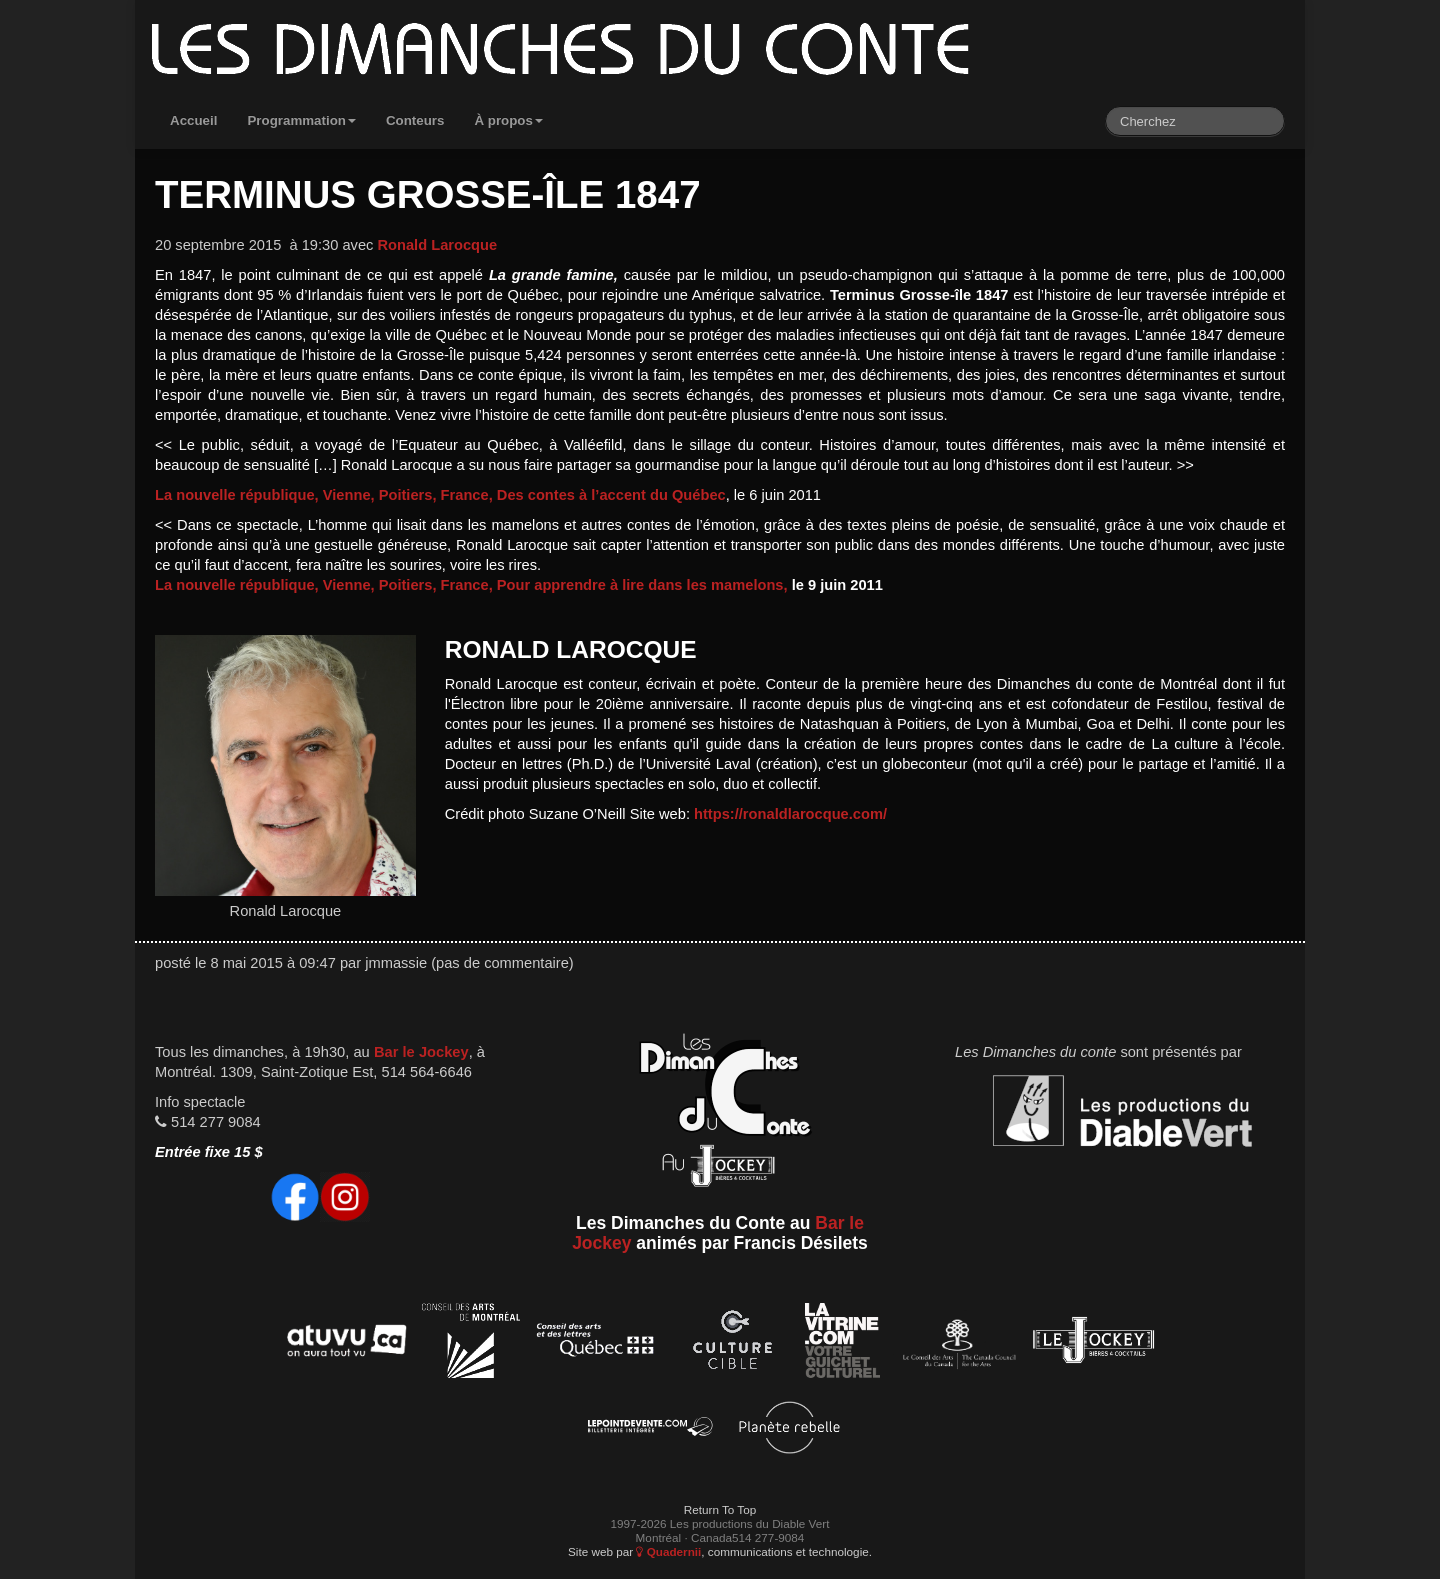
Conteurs (415, 120)
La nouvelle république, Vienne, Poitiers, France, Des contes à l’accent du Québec (440, 495)
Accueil (193, 120)
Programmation (301, 120)
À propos (508, 120)
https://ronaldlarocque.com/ (790, 814)
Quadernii (668, 1551)
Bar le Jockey (421, 1052)
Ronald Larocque (437, 245)
